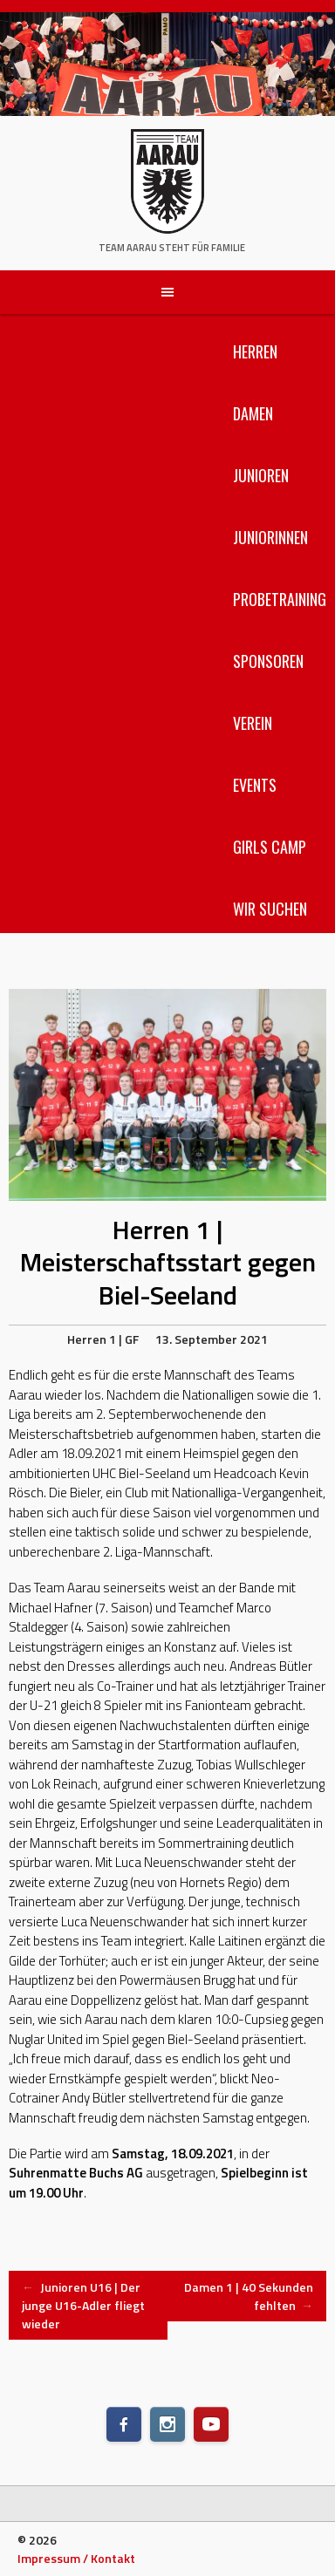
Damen (253, 413)
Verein (252, 723)
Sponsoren (268, 661)
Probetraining (279, 599)
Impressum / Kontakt (76, 2558)
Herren (255, 351)
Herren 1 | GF (103, 1339)
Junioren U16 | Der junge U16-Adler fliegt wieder (83, 2305)
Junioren (261, 475)
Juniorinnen (270, 537)
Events (255, 784)
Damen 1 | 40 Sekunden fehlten (248, 2296)
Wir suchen (270, 908)
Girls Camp (269, 846)
